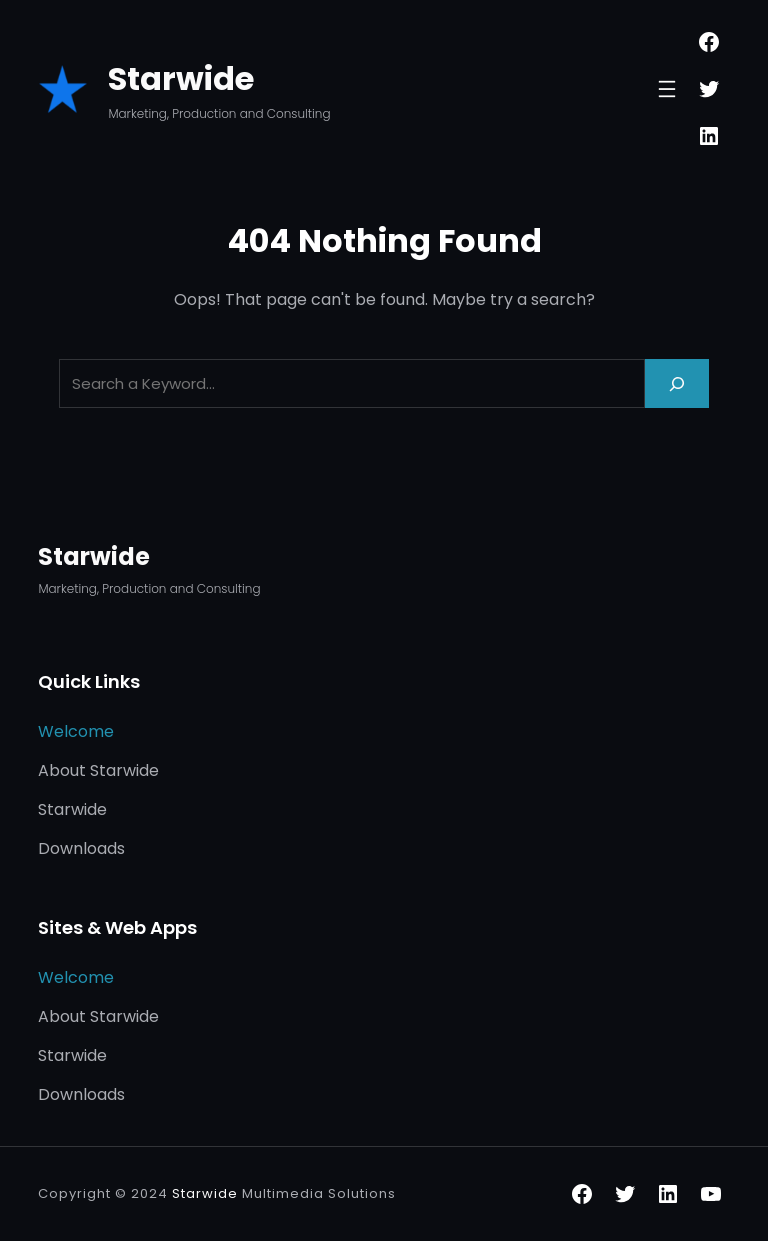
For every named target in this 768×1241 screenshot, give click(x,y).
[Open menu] (667, 89)
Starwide (181, 78)
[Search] (677, 383)
